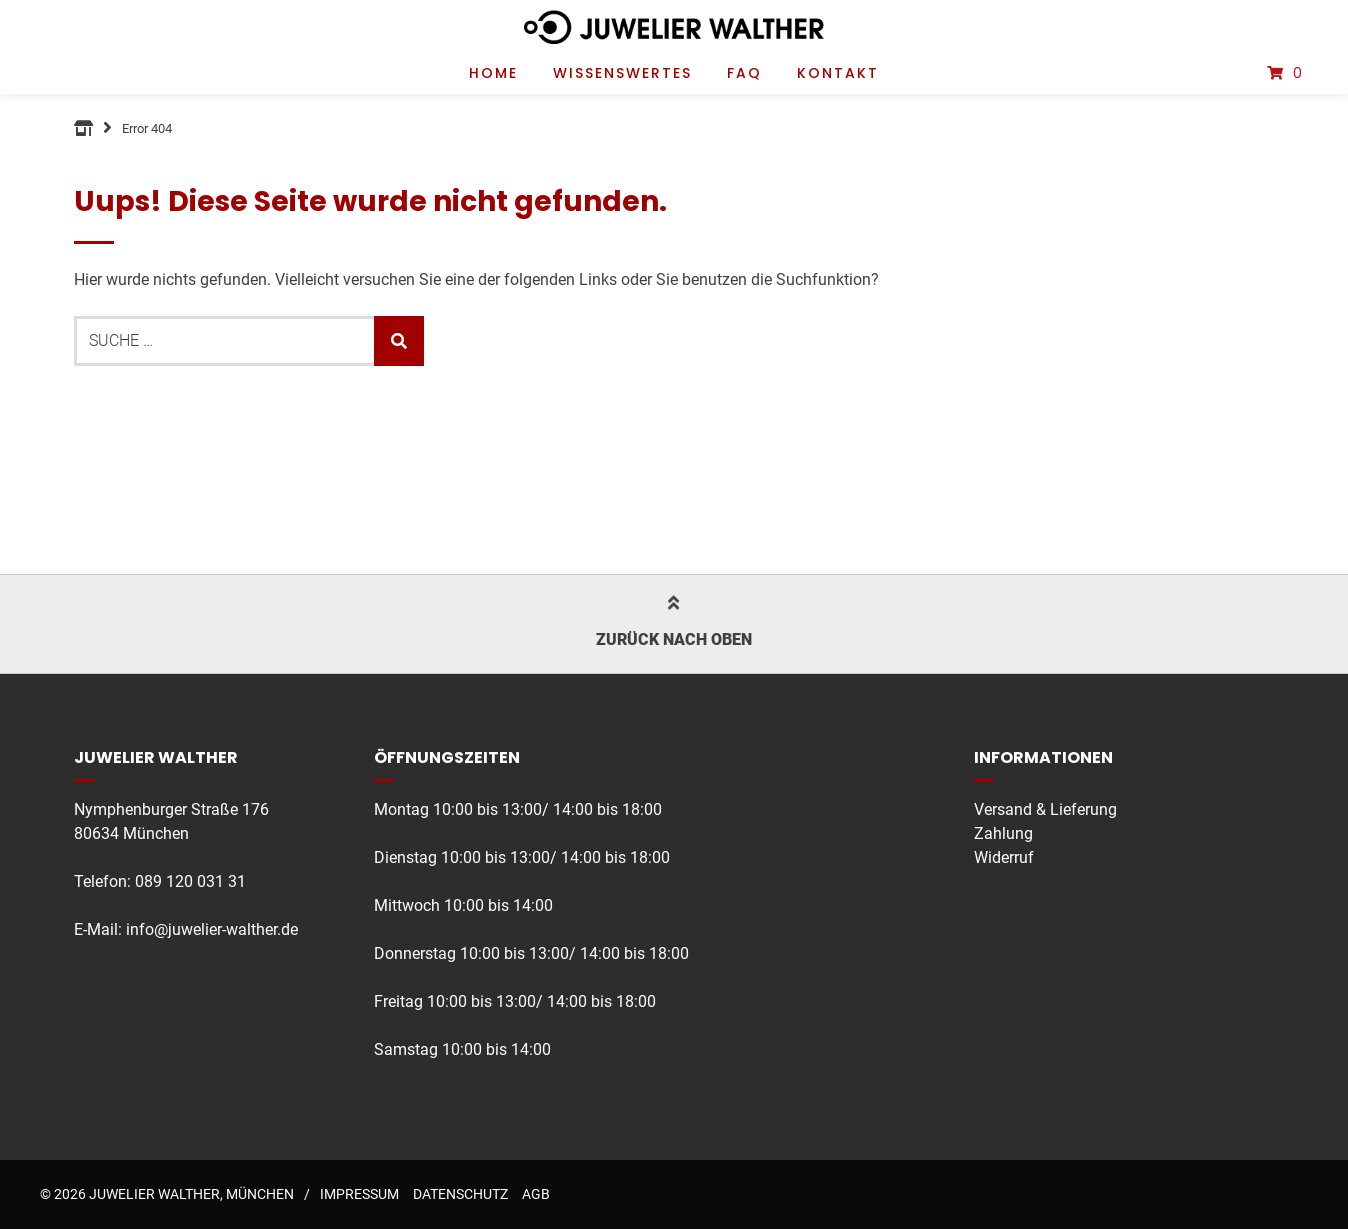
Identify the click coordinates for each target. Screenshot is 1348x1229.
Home (493, 73)
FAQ (744, 73)
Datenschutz (460, 1194)
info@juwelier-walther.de (212, 929)
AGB (536, 1194)
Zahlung (1003, 833)
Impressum (359, 1194)
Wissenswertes (622, 73)
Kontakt (838, 73)
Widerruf (1004, 857)
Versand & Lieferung (1045, 809)
